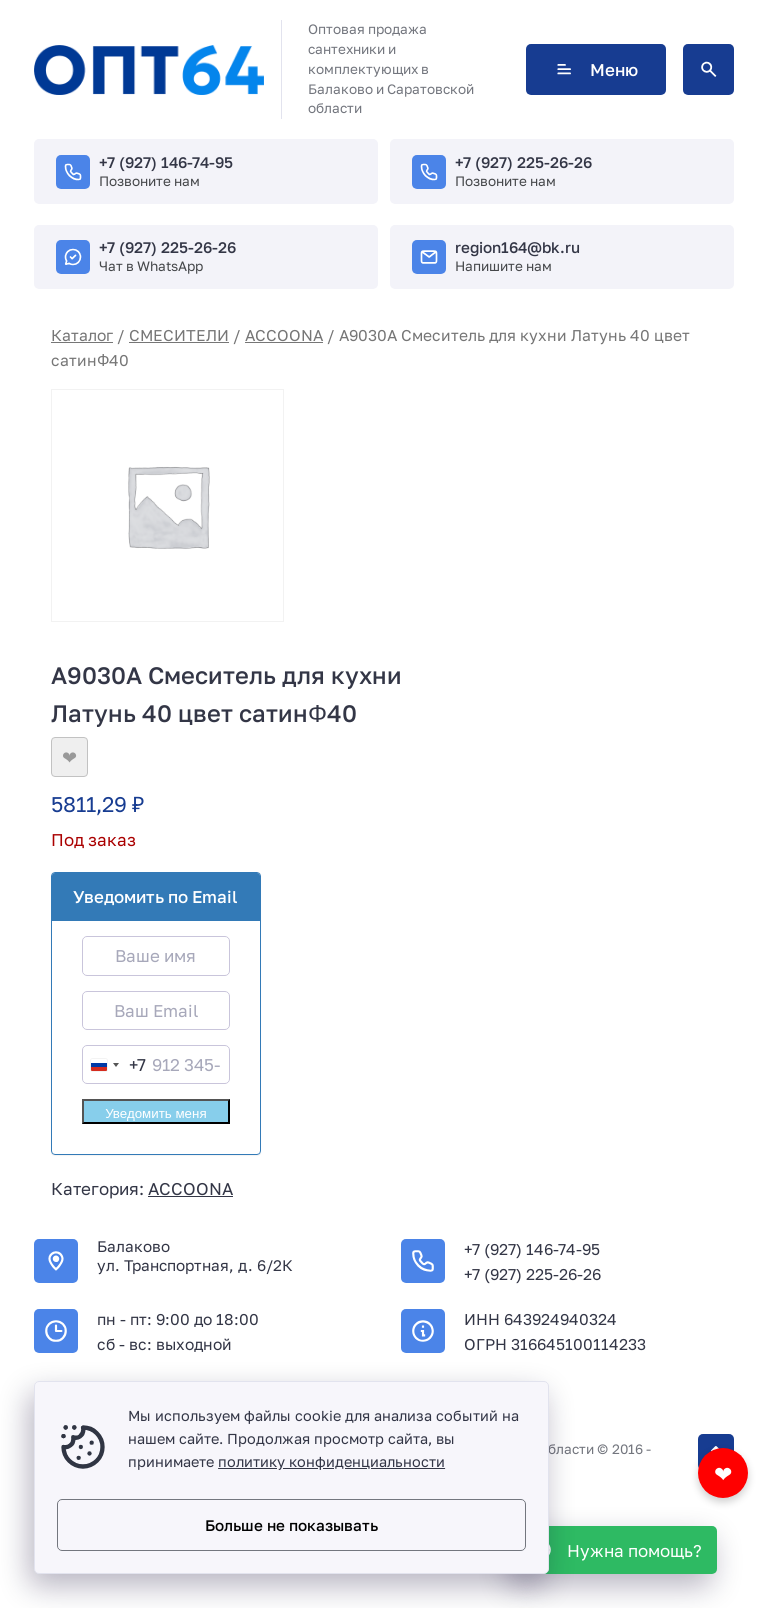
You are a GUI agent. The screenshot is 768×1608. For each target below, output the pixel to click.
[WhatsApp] (615, 1550)
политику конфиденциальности (331, 1461)
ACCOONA (284, 335)
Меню (596, 69)
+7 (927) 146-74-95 (166, 162)
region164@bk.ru (517, 247)
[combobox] (114, 1064)
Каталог (82, 335)
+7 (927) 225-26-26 (523, 162)
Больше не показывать (291, 1525)
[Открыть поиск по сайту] (708, 69)
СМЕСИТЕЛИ (179, 335)
